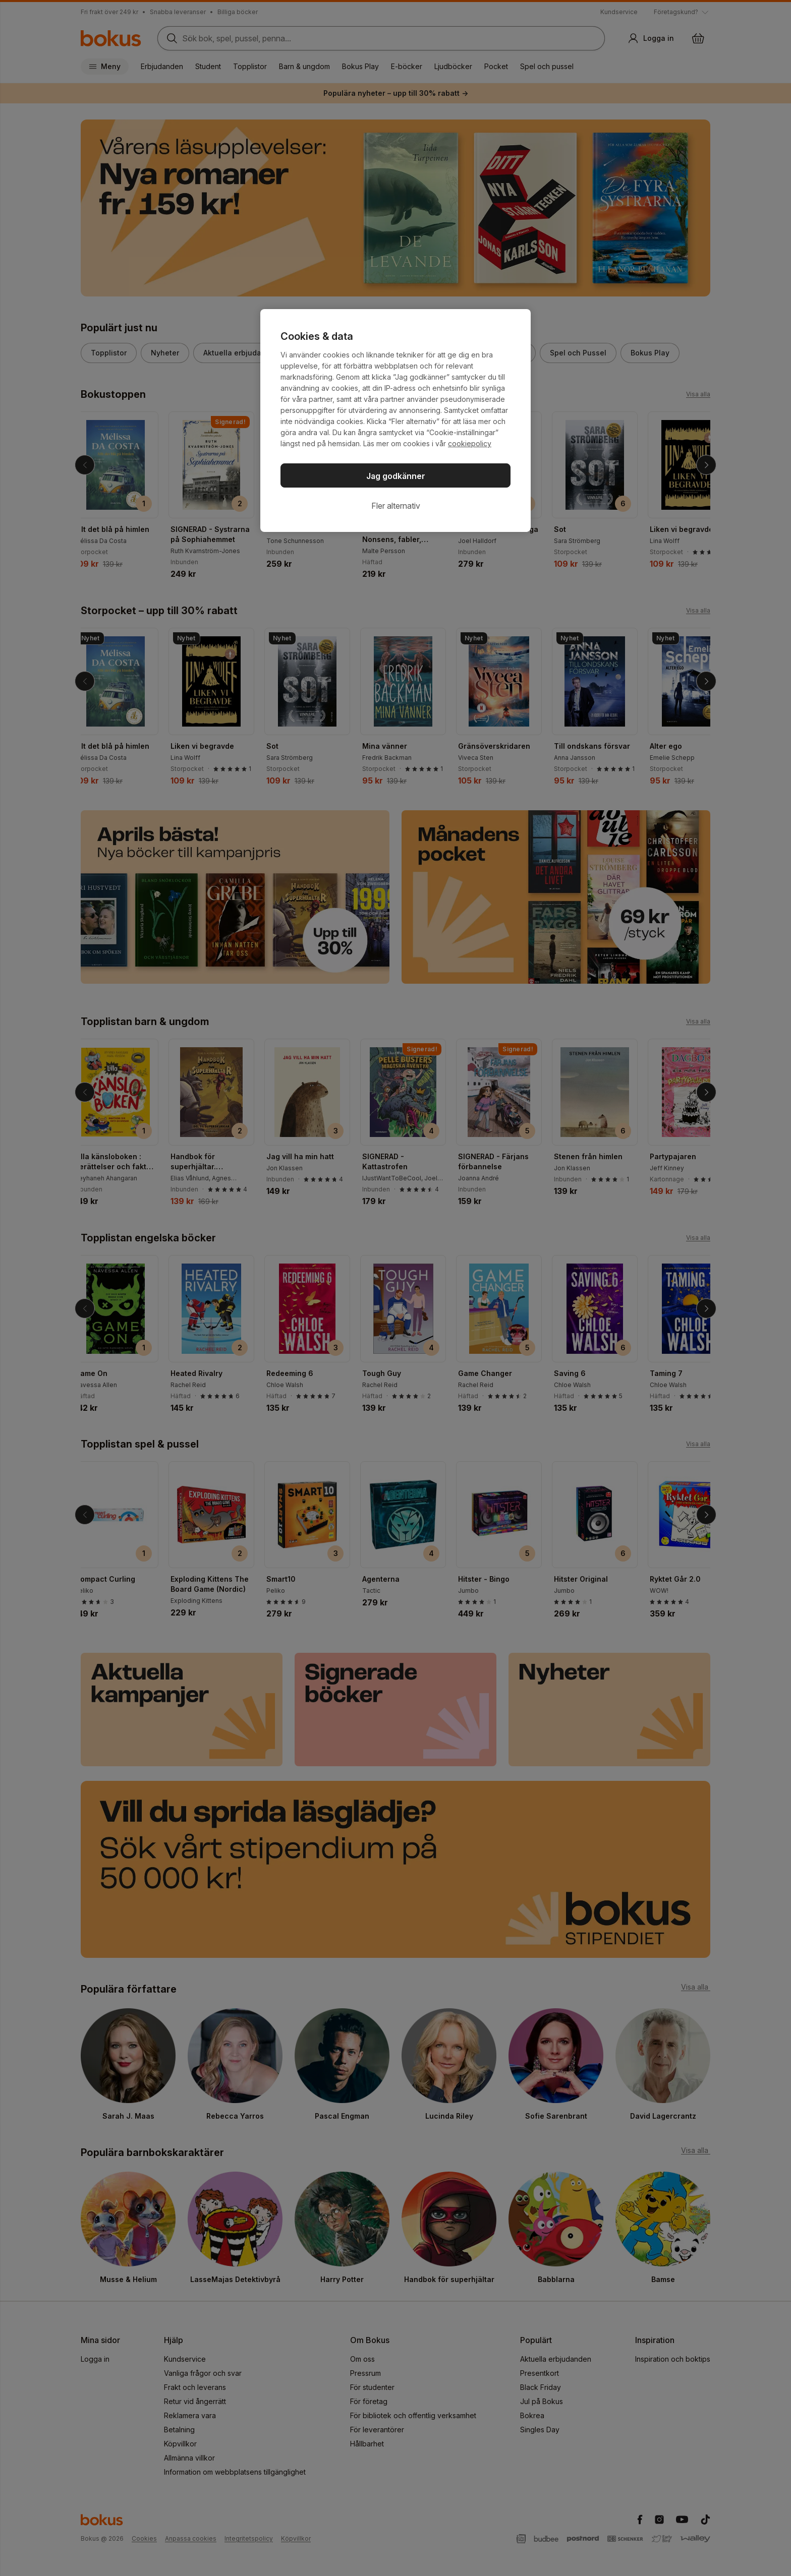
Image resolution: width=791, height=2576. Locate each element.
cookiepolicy (469, 443)
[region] (395, 420)
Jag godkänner (395, 476)
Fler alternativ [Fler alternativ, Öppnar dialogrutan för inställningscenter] (395, 506)
